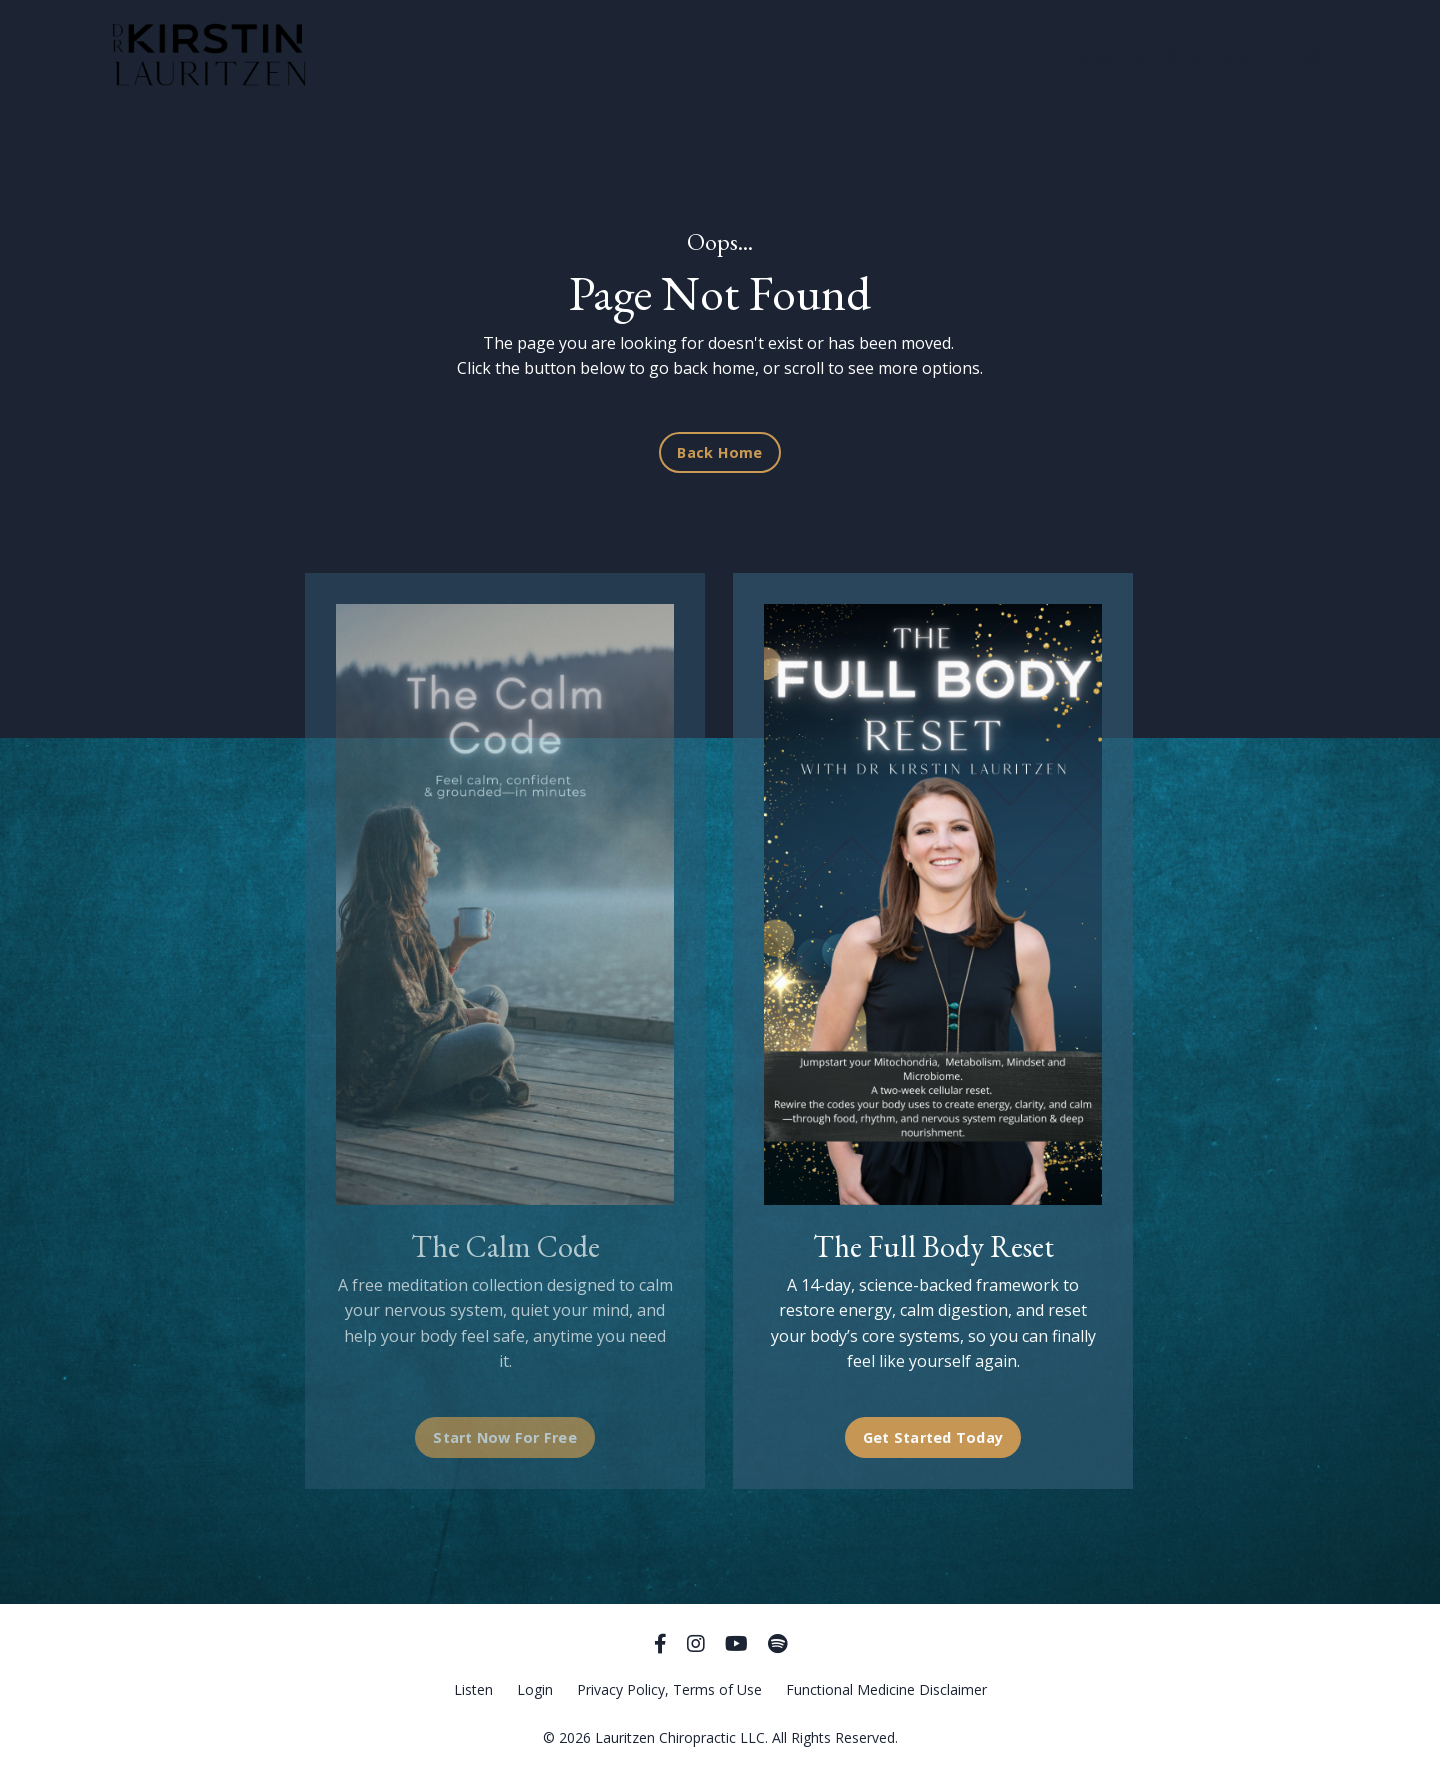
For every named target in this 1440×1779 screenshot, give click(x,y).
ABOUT (1114, 56)
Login (535, 1689)
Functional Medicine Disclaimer (886, 1689)
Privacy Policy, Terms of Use (669, 1689)
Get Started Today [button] (927, 1437)
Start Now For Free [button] (505, 1437)
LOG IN (1316, 56)
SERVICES (1210, 56)
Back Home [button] (719, 452)
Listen (473, 1689)
